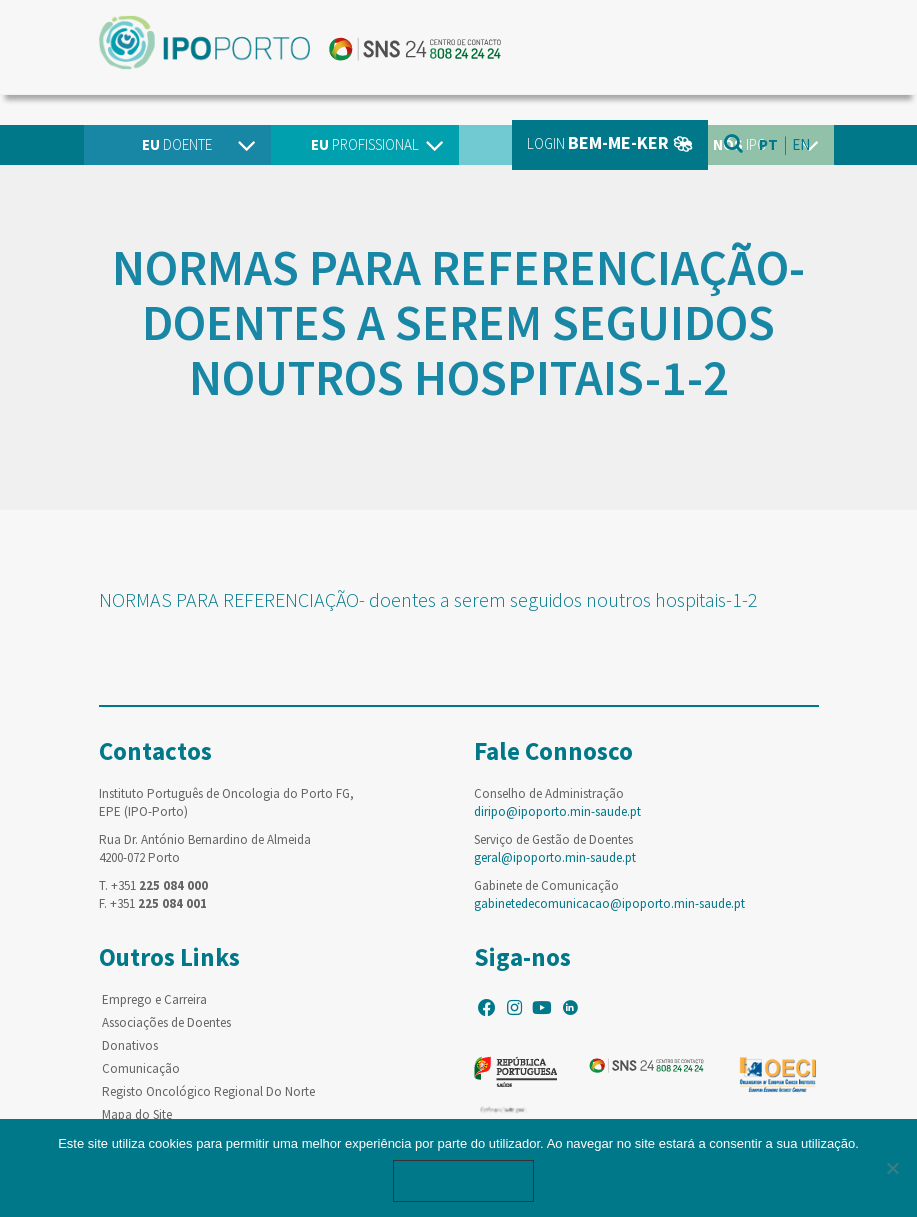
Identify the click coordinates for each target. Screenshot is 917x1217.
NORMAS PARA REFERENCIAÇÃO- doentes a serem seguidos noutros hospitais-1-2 (428, 599)
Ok (464, 1180)
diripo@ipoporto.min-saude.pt (557, 811)
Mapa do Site (137, 1114)
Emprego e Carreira (154, 999)
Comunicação (141, 1068)
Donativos (130, 1045)
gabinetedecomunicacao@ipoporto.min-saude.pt (609, 903)
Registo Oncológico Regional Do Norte (208, 1091)
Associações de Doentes (166, 1022)
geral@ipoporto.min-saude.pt (555, 857)
